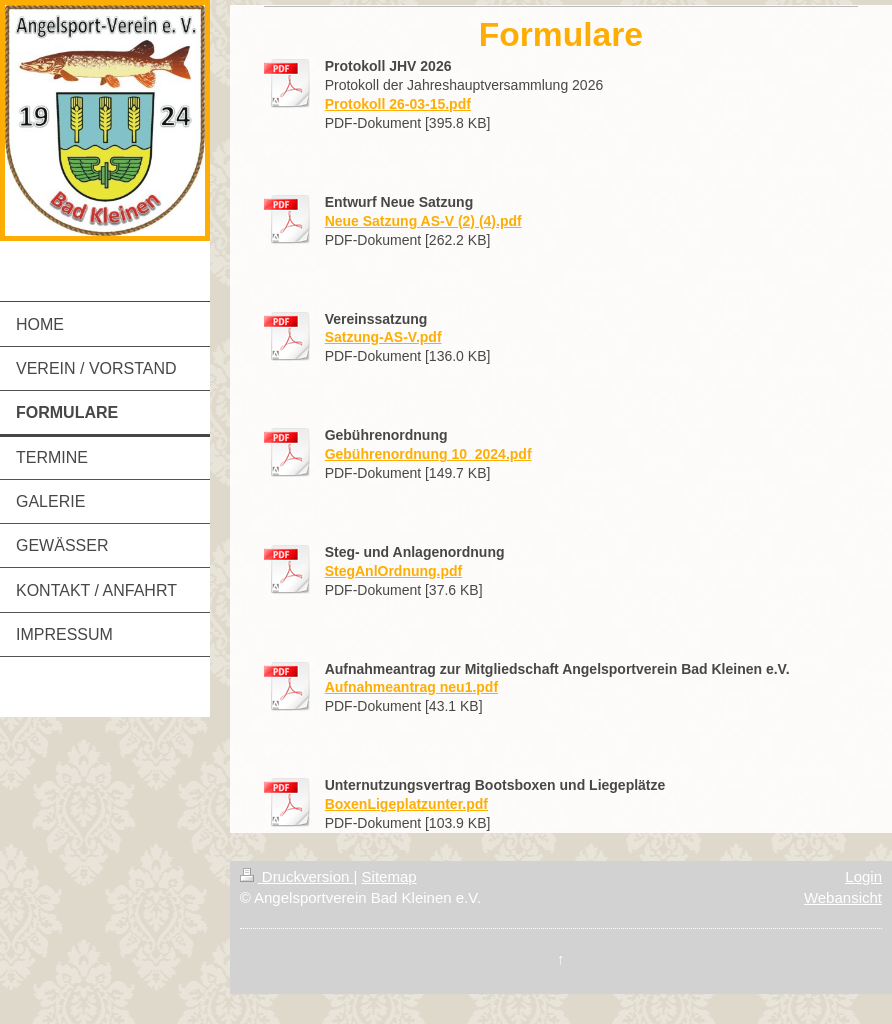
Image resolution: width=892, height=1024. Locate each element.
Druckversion (297, 876)
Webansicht (843, 897)
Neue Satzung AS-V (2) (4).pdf (423, 221)
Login (863, 876)
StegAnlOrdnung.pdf (394, 571)
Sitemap (389, 876)
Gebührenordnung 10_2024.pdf (428, 454)
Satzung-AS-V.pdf (383, 337)
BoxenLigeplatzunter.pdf (406, 804)
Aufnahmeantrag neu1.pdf (411, 687)
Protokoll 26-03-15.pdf (398, 104)
